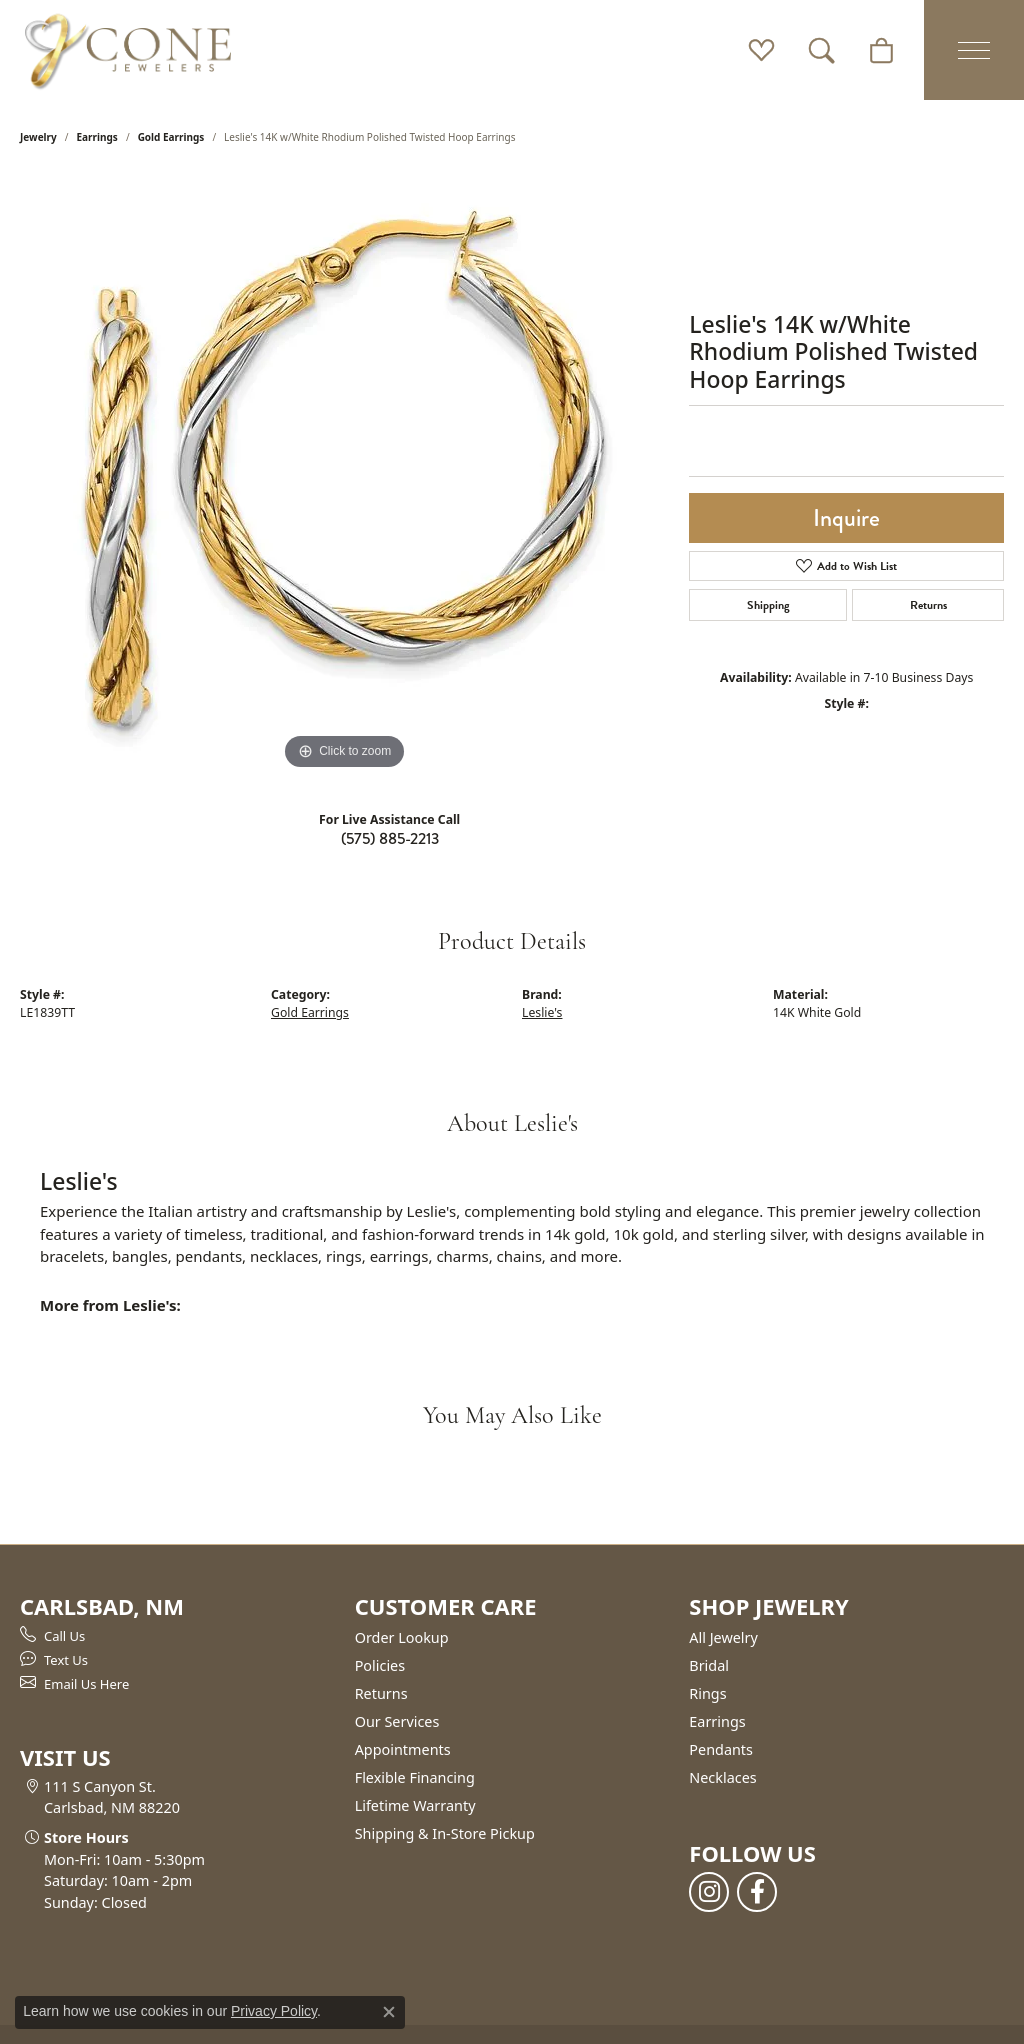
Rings (707, 1693)
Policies (380, 1665)
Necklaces (722, 1777)
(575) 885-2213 (390, 838)
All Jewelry (723, 1637)
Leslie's (542, 1012)
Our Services (397, 1721)
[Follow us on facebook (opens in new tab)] (757, 1892)
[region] (345, 475)
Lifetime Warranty (415, 1805)
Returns (928, 605)
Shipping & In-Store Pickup (445, 1833)
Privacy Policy (274, 2011)
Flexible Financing (415, 1777)
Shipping (768, 605)
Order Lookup (402, 1637)
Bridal (709, 1665)
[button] (761, 50)
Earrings (97, 137)
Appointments (403, 1749)
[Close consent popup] (389, 2012)
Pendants (721, 1749)
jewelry (38, 137)
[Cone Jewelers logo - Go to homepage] (128, 50)
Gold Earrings (171, 137)
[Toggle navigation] (974, 50)
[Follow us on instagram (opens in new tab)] (709, 1892)
